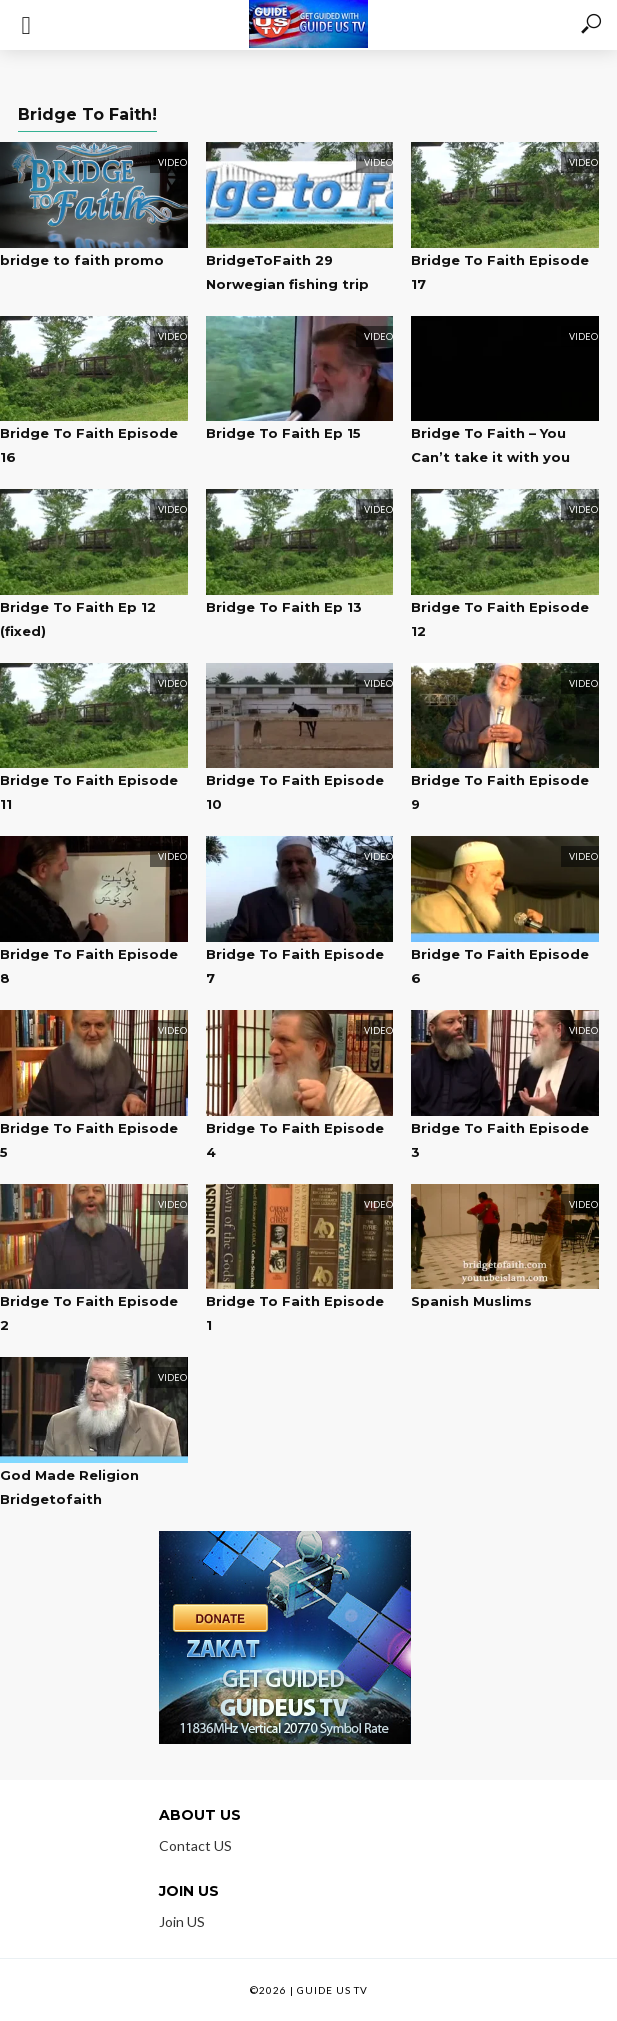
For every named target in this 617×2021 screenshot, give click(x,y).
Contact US (195, 1845)
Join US (182, 1921)
